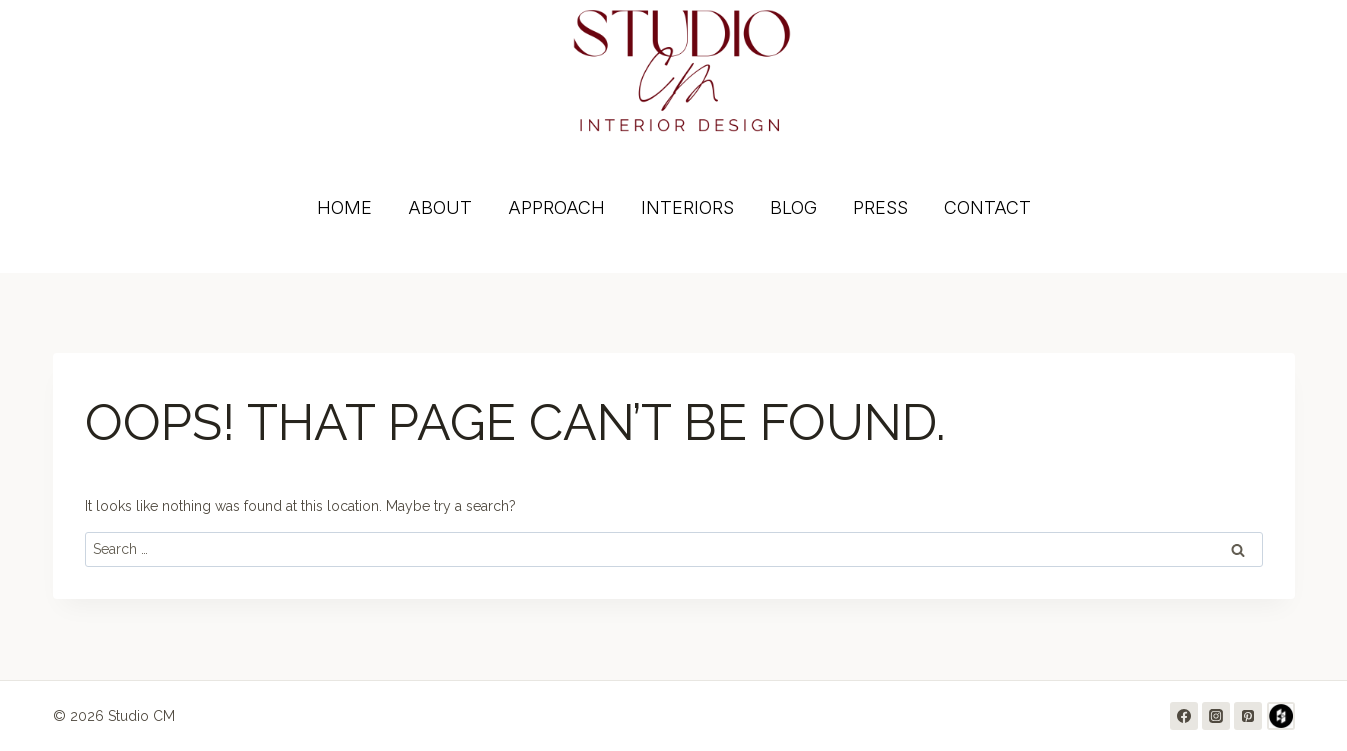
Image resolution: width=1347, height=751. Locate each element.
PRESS (880, 207)
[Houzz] (1281, 716)
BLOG (793, 207)
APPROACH (556, 207)
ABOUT (440, 207)
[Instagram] (1216, 716)
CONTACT (987, 207)
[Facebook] (1184, 716)
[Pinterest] (1248, 716)
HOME (344, 207)
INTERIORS (687, 207)
